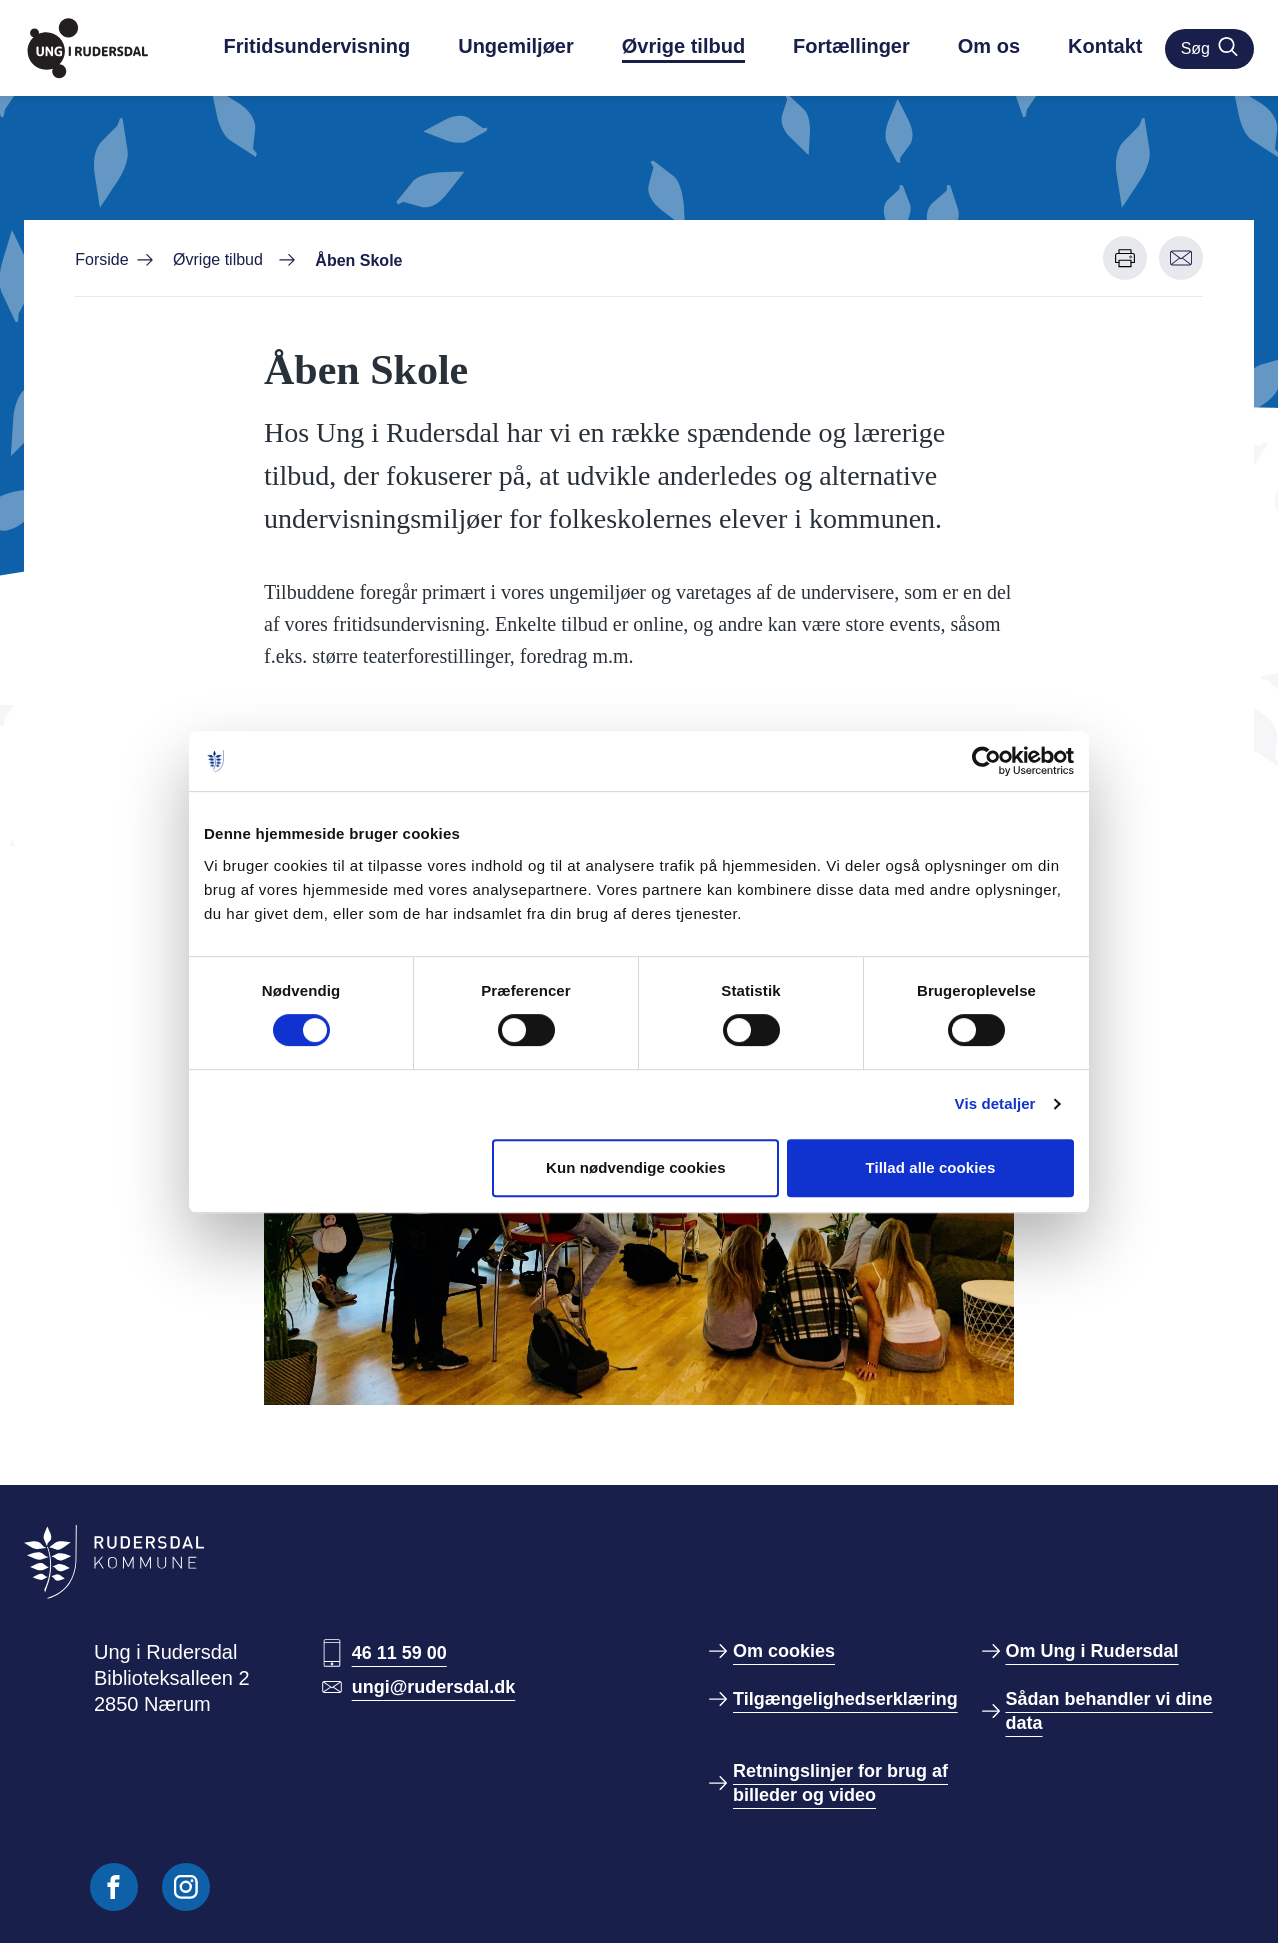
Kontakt (1105, 46)
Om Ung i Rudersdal (1092, 1651)
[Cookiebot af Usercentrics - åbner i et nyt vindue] (986, 761)
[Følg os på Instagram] (186, 1887)
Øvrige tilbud (683, 46)
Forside (101, 259)
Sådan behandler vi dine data (1109, 1711)
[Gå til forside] (112, 48)
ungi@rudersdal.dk (434, 1687)
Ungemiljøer (516, 46)
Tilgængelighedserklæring (845, 1699)
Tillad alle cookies (930, 1167)
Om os (989, 46)
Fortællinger (851, 46)
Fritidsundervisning (317, 46)
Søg (1209, 47)
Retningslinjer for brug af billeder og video (840, 1783)
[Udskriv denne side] (1125, 258)
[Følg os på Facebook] (114, 1887)
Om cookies (784, 1651)
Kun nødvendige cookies (636, 1167)
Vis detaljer (995, 1103)
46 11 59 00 (399, 1653)
